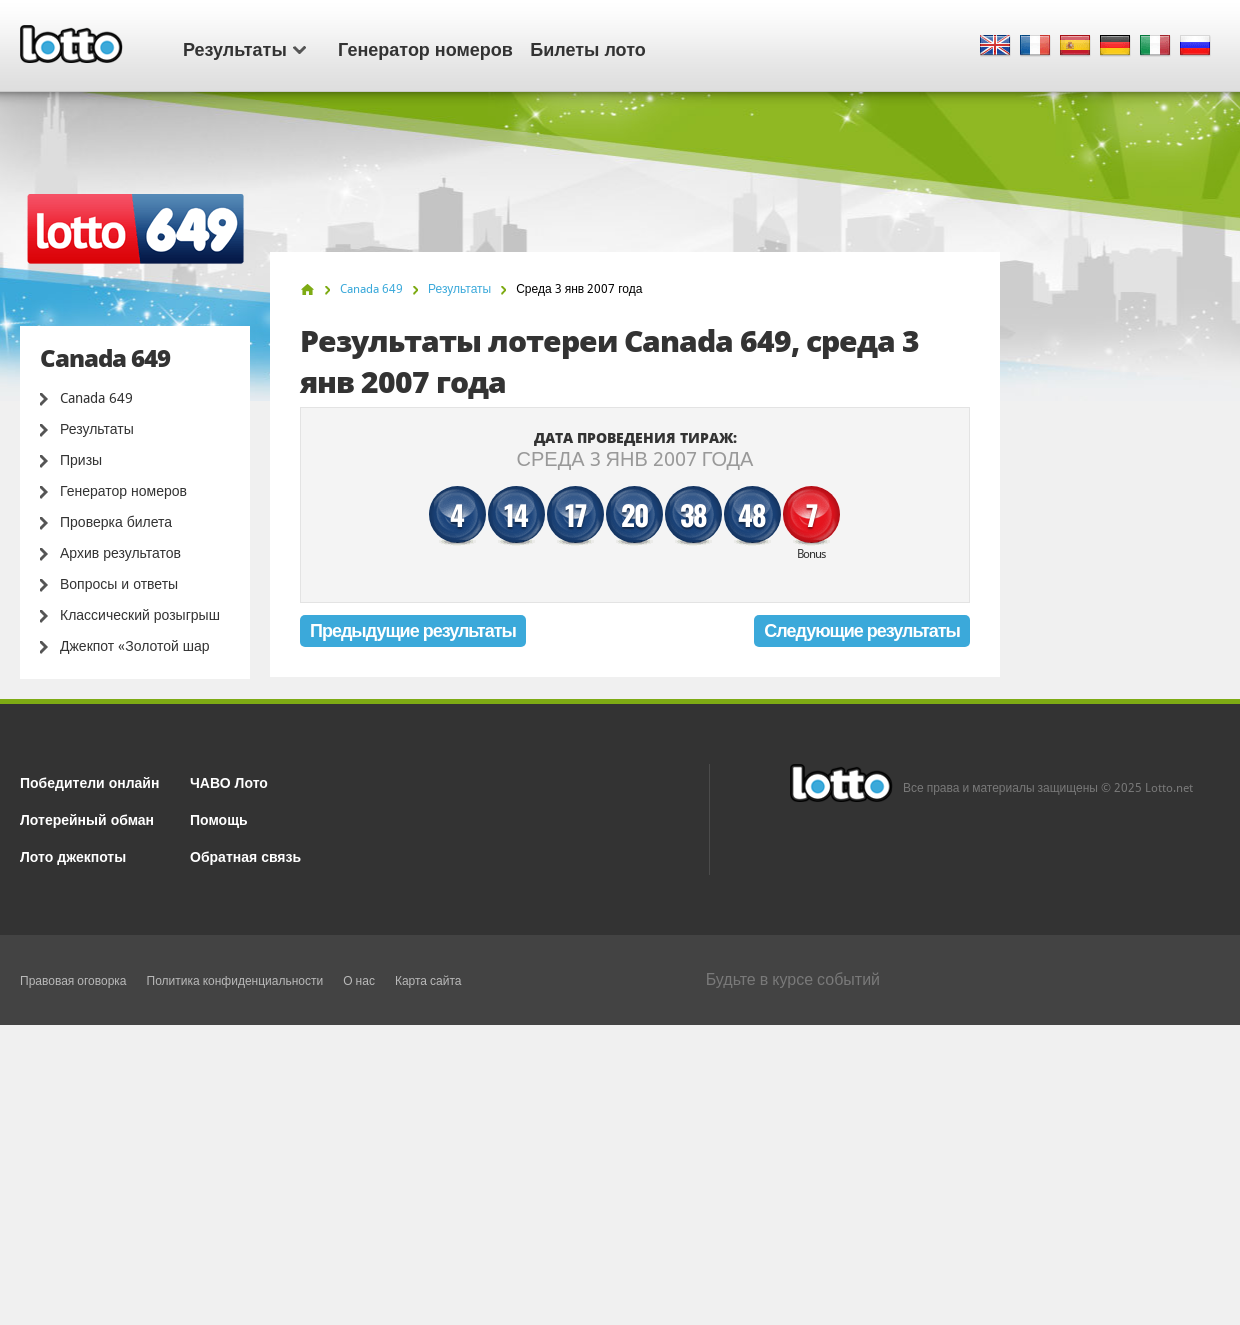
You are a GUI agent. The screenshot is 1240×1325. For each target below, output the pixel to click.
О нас (359, 981)
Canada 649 (96, 398)
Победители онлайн (89, 781)
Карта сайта (428, 981)
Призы (81, 460)
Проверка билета (116, 522)
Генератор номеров (425, 48)
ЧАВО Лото (229, 781)
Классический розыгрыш (140, 615)
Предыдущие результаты (413, 630)
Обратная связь (245, 855)
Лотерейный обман (87, 818)
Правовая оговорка (73, 981)
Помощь (219, 818)
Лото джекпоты (73, 855)
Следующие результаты (862, 630)
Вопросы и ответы (119, 584)
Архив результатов (120, 553)
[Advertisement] (620, 1175)
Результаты (244, 48)
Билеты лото (587, 48)
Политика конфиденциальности (235, 981)
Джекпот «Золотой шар (135, 646)
